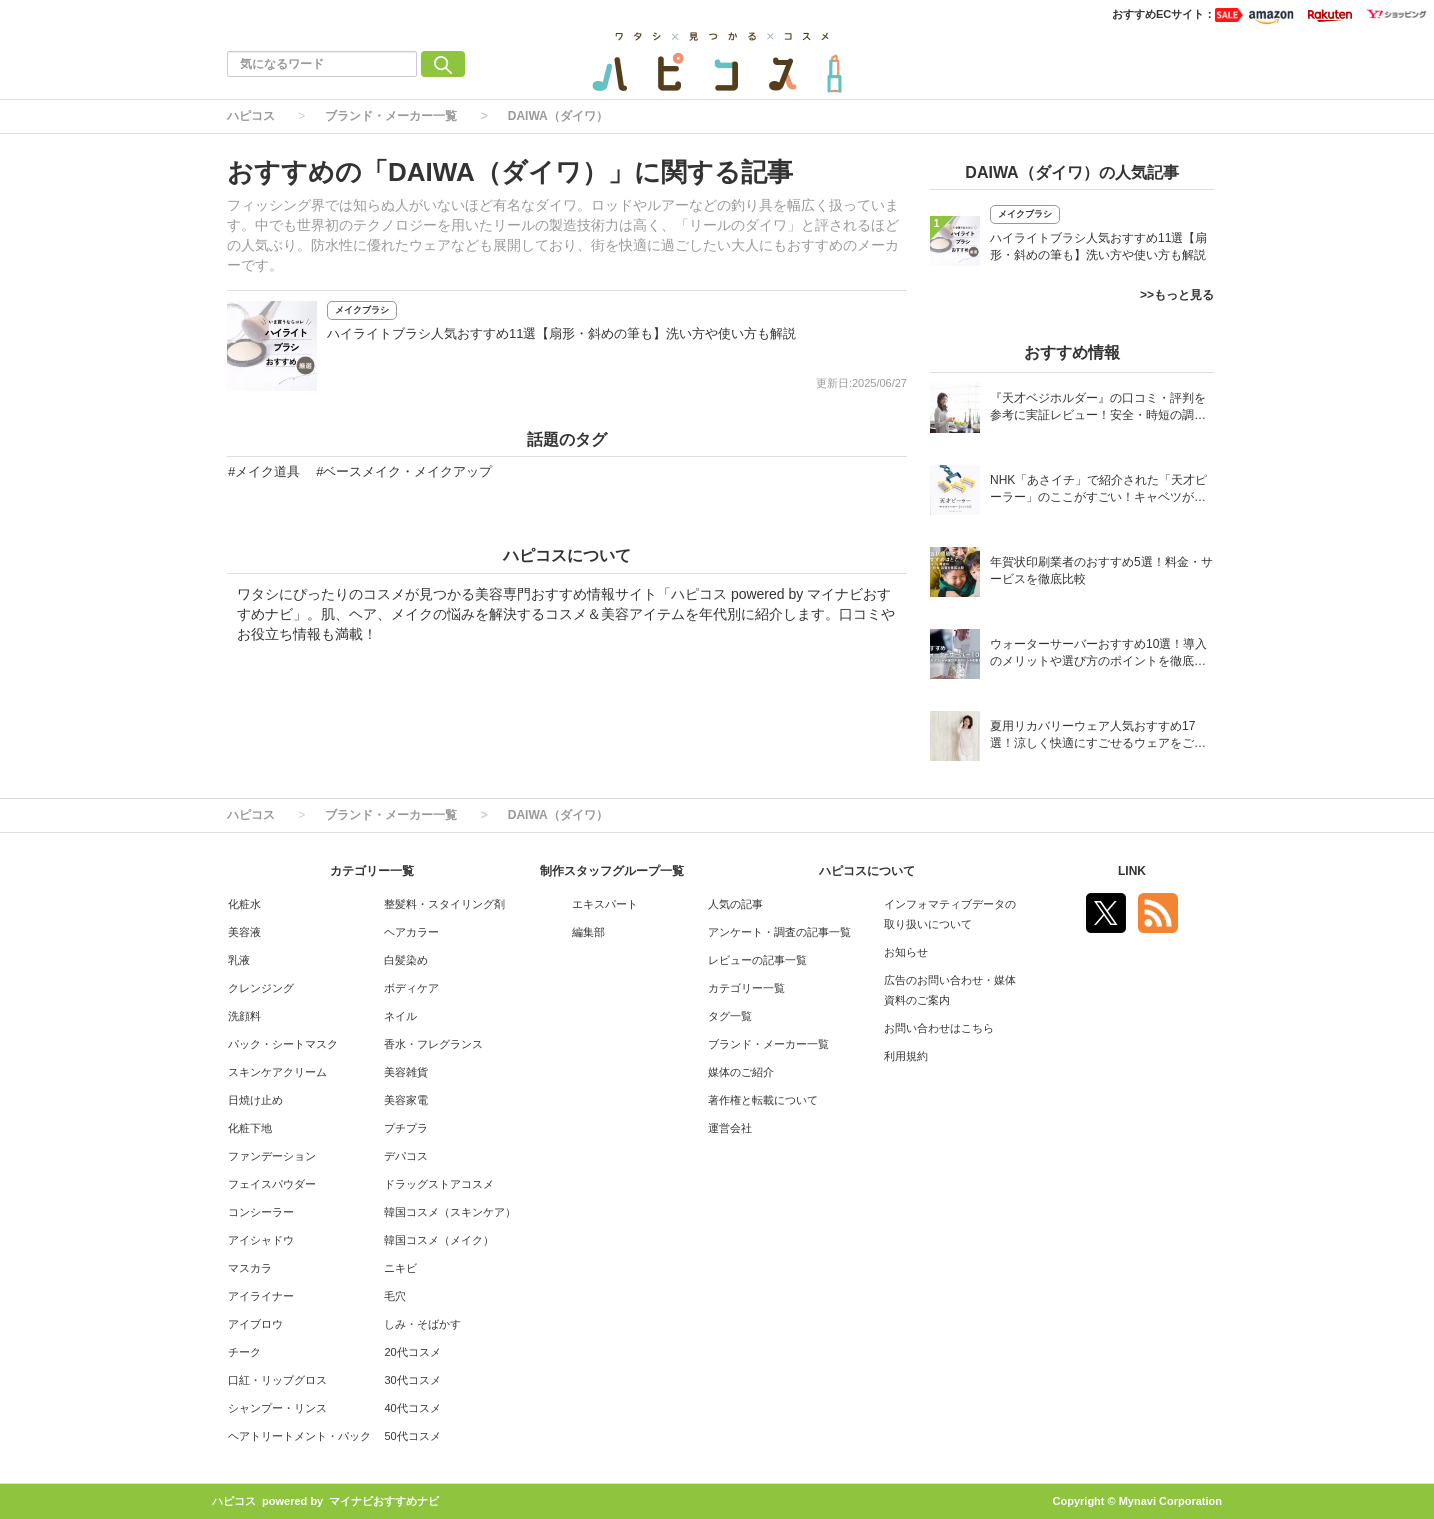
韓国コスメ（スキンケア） (450, 1212)
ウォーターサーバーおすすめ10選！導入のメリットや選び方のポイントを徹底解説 (1098, 654)
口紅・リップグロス (277, 1380)
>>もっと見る (1177, 295)
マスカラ (250, 1268)
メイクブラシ (362, 310)
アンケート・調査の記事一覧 (779, 932)
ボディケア (411, 988)
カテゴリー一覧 (746, 988)
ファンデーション (272, 1156)
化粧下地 (250, 1128)
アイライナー (261, 1296)
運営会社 (730, 1128)
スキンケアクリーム (277, 1072)
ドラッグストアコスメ (439, 1184)
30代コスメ (412, 1380)
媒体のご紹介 (741, 1072)
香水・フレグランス (433, 1044)
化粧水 (244, 904)
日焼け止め (255, 1100)
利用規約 (906, 1056)
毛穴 (395, 1296)
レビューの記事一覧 (757, 960)
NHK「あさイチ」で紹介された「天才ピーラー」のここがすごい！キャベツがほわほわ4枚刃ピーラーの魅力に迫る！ (1098, 490)
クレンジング (261, 988)
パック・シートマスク (283, 1044)
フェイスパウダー (272, 1184)
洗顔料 (244, 1016)
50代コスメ (412, 1436)
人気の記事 (735, 904)
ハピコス (251, 116)
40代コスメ (412, 1408)
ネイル (400, 1016)
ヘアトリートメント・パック (299, 1436)
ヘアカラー (411, 932)
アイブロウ (255, 1324)
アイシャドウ (261, 1240)
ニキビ (400, 1268)
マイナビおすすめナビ (384, 1501)
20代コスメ (412, 1352)
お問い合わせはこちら (939, 1028)
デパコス (406, 1156)
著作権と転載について (763, 1100)
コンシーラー (261, 1212)
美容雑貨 (406, 1072)
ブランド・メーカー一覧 (391, 116)
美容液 (244, 932)
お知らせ (906, 952)
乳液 (239, 960)
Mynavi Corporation (1170, 1501)
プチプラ (406, 1128)
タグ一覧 (730, 1016)
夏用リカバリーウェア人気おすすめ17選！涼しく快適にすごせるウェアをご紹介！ (1098, 736)
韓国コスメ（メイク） (439, 1240)
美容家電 (406, 1100)
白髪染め (406, 960)
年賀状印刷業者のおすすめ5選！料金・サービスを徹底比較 (1101, 570)
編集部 (588, 932)
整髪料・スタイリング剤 (444, 904)
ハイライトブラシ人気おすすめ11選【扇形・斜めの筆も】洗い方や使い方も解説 (561, 333)
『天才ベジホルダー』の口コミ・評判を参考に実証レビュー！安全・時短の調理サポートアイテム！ (1098, 408)
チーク (244, 1352)
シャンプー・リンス (277, 1408)
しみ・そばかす (422, 1324)
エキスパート (605, 904)
